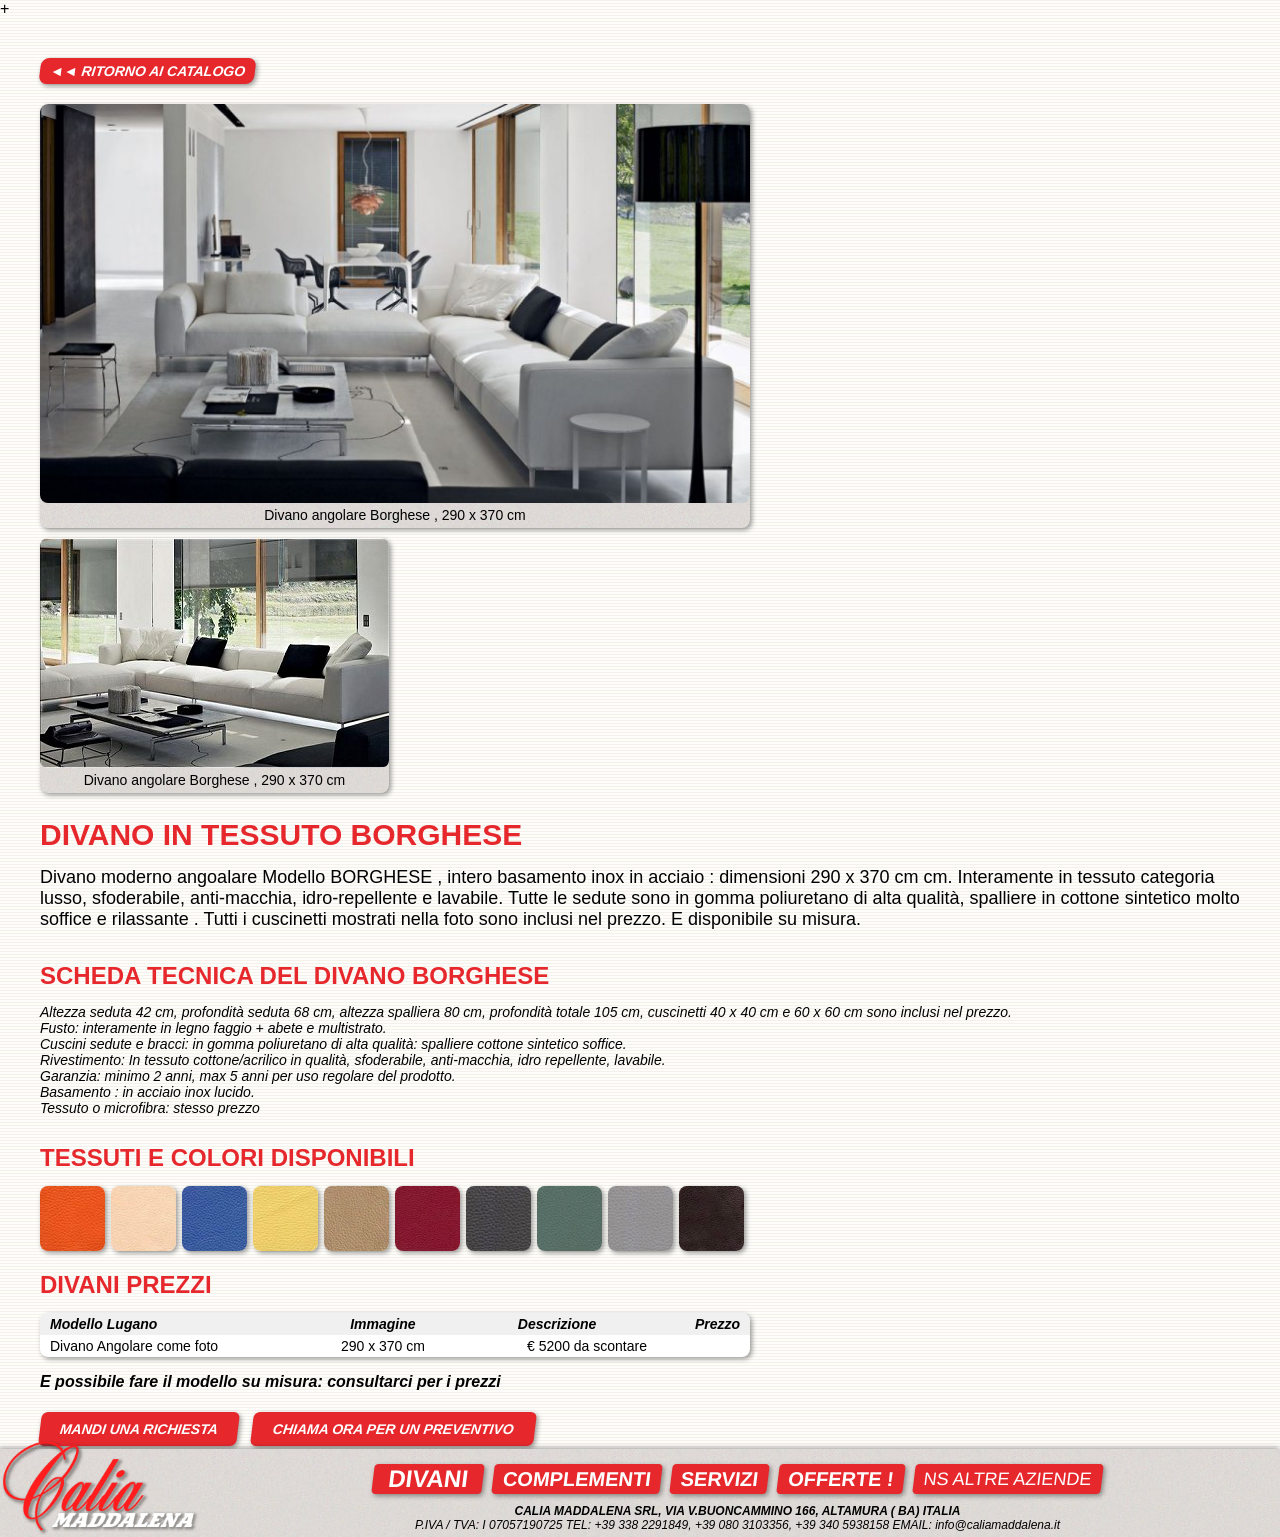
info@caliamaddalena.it (997, 1525)
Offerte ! (841, 1479)
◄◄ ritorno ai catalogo (147, 71)
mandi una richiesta (139, 1429)
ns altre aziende (1008, 1479)
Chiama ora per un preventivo (393, 1429)
